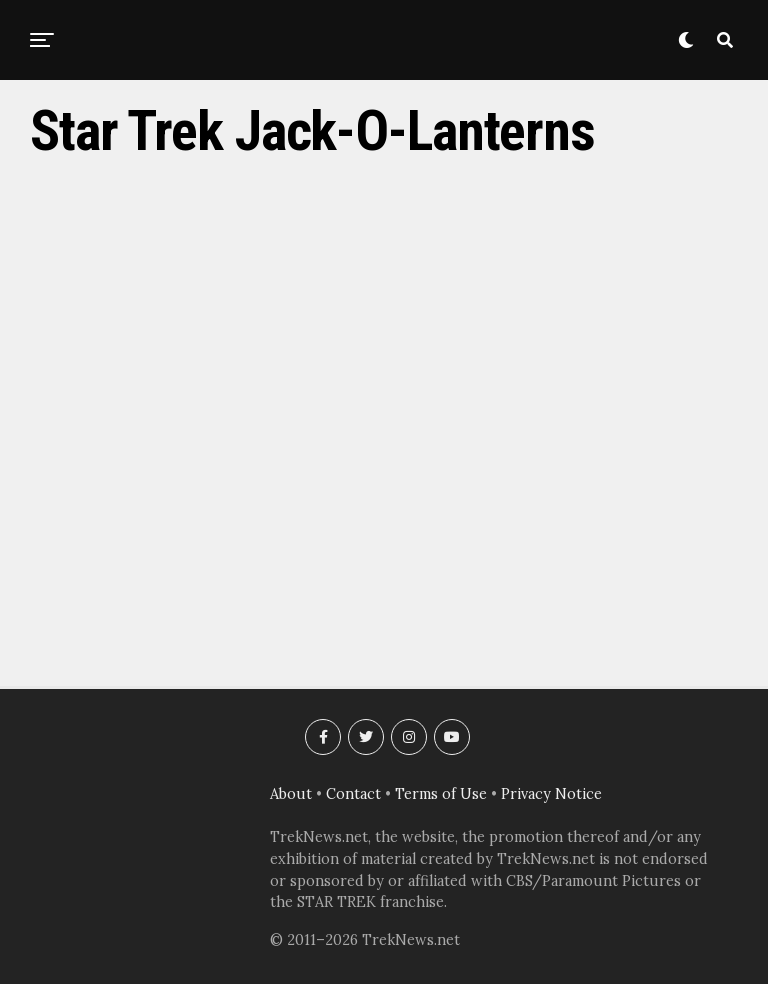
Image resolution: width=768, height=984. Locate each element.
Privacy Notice (551, 794)
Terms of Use (441, 794)
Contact (353, 794)
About (291, 794)
